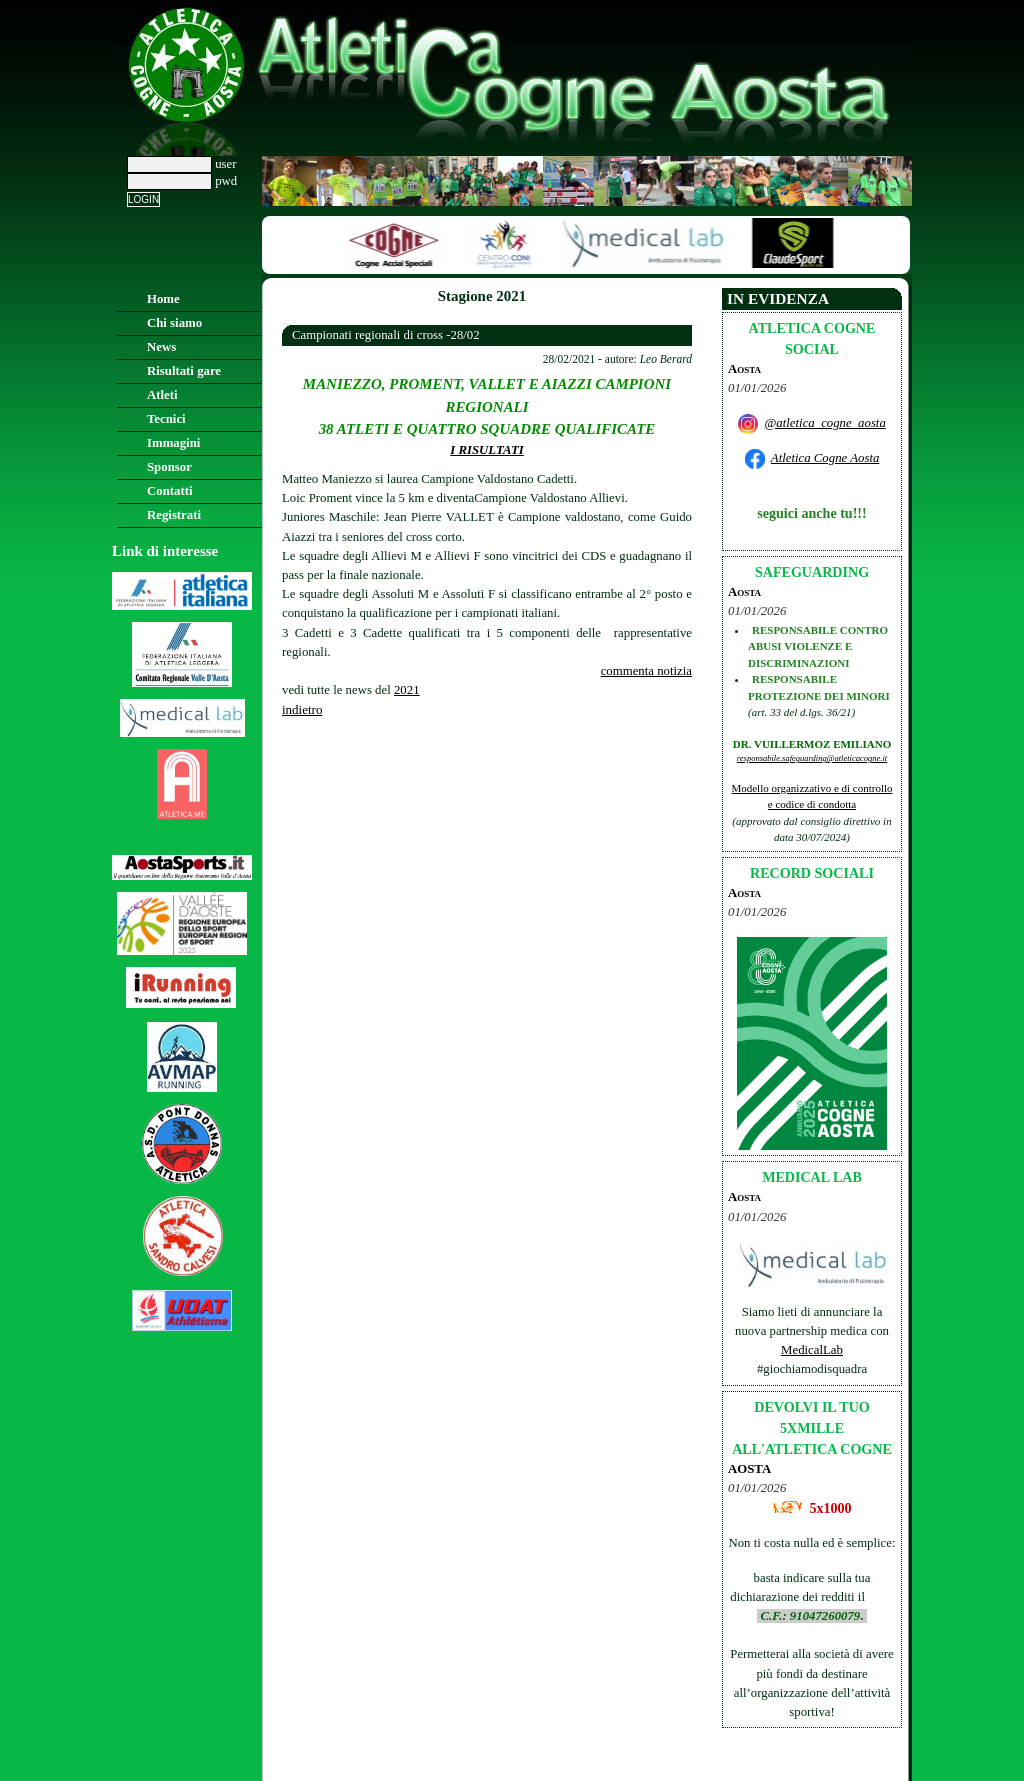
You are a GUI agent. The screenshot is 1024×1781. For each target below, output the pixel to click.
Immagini (173, 443)
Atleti (162, 395)
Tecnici (166, 419)
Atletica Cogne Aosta (825, 458)
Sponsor (169, 467)
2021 (407, 690)
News (161, 347)
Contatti (170, 491)
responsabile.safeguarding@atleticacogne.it (812, 758)
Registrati (174, 515)
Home (163, 299)
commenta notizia (646, 671)
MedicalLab (812, 1350)
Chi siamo (174, 323)
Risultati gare (184, 371)
